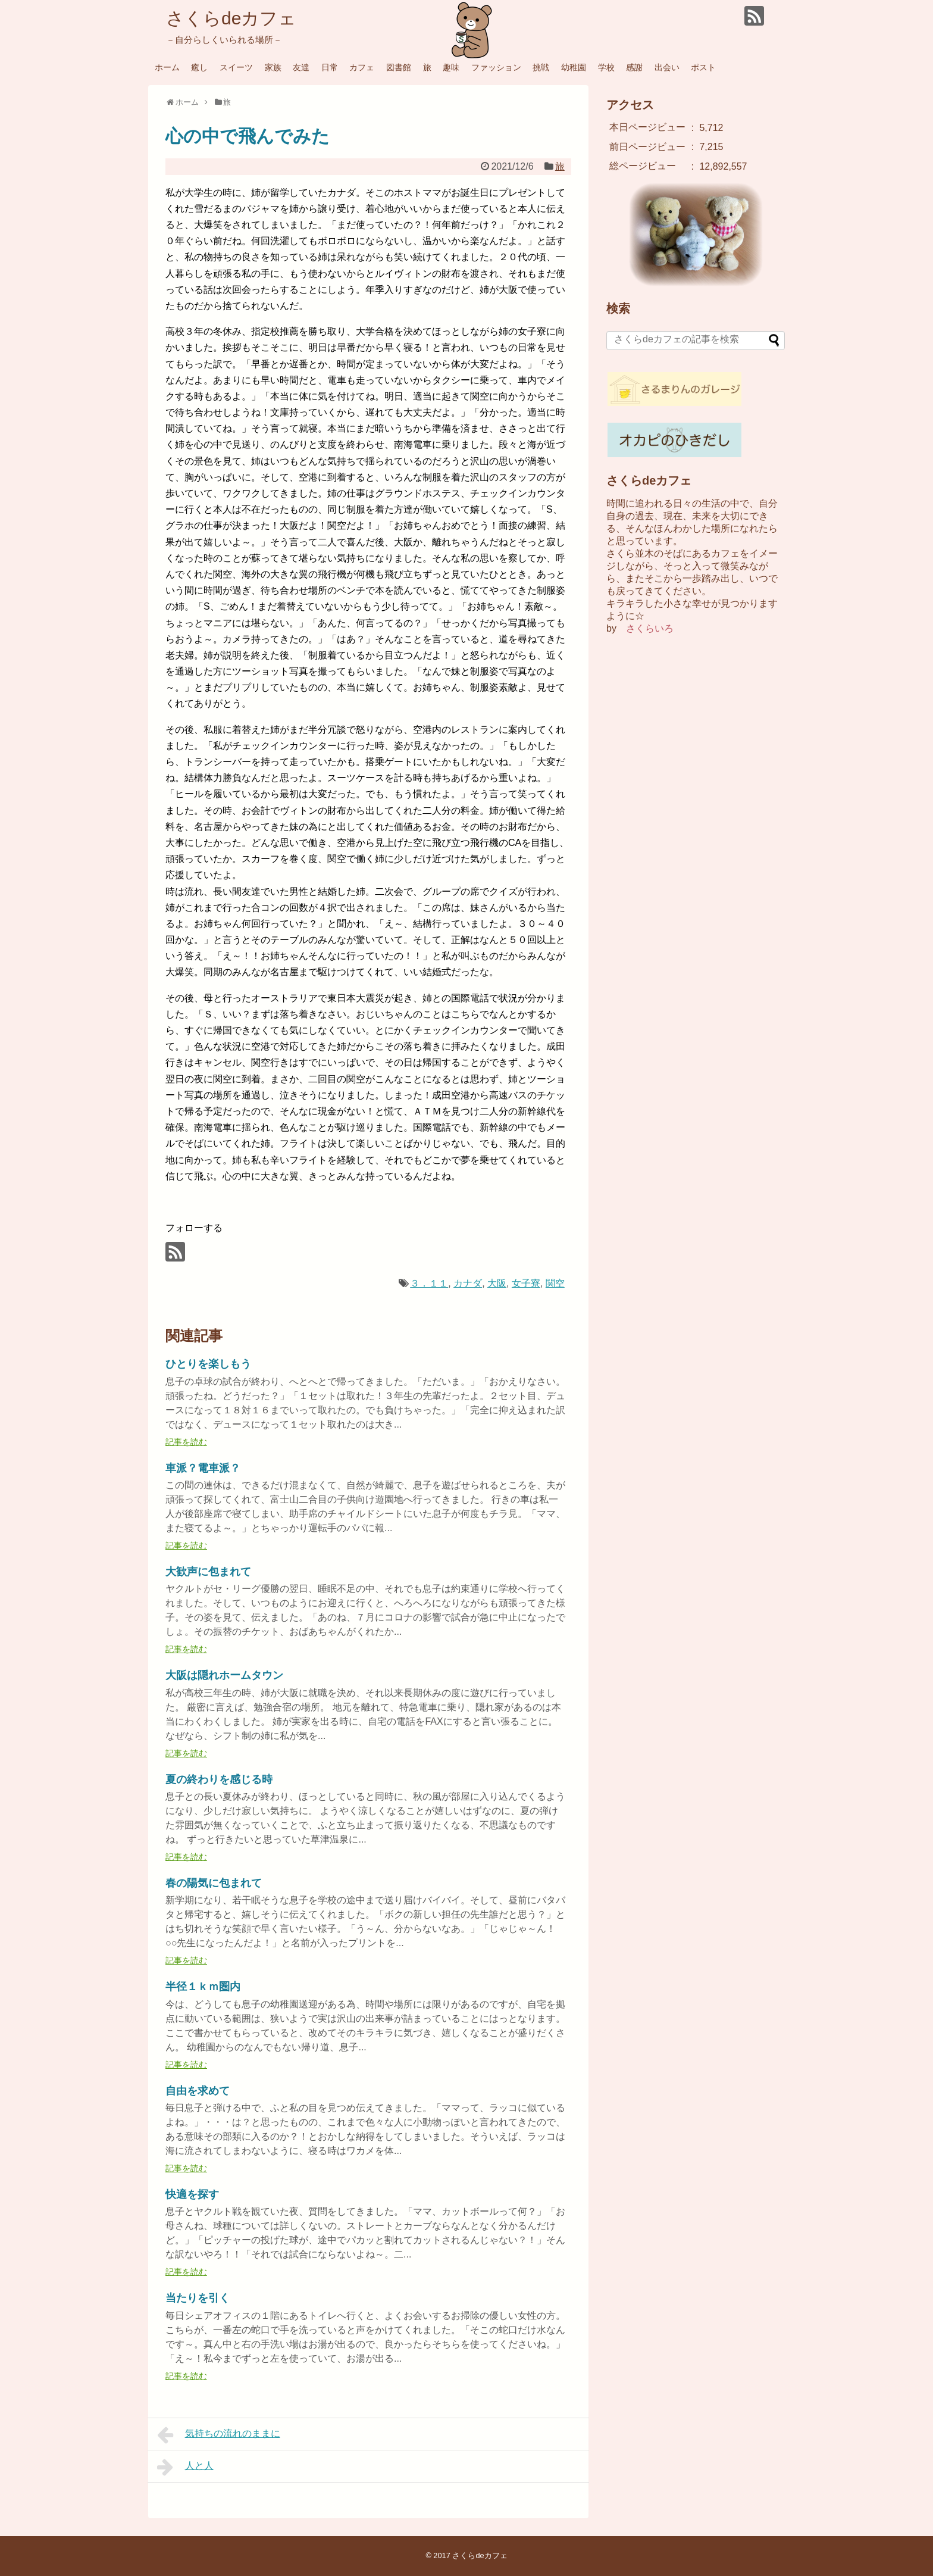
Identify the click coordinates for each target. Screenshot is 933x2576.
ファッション (496, 67)
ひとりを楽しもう (208, 1364)
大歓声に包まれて (208, 1572)
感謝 (634, 67)
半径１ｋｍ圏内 (202, 1987)
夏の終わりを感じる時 (219, 1779)
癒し (199, 67)
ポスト (703, 67)
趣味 (451, 67)
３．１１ (429, 1283)
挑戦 (541, 67)
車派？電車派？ (202, 1468)
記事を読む (186, 1442)
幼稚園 (573, 67)
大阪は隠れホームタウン (224, 1675)
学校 (606, 67)
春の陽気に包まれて (213, 1883)
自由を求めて (197, 2091)
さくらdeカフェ (231, 18)
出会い (667, 67)
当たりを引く (197, 2298)
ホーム (167, 67)
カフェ (361, 67)
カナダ (467, 1283)
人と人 (185, 2467)
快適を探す (192, 2194)
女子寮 (526, 1283)
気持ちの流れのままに (218, 2434)
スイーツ (236, 67)
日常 (329, 67)
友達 (301, 67)
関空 (555, 1283)
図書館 (398, 67)
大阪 (496, 1283)
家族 (273, 67)
